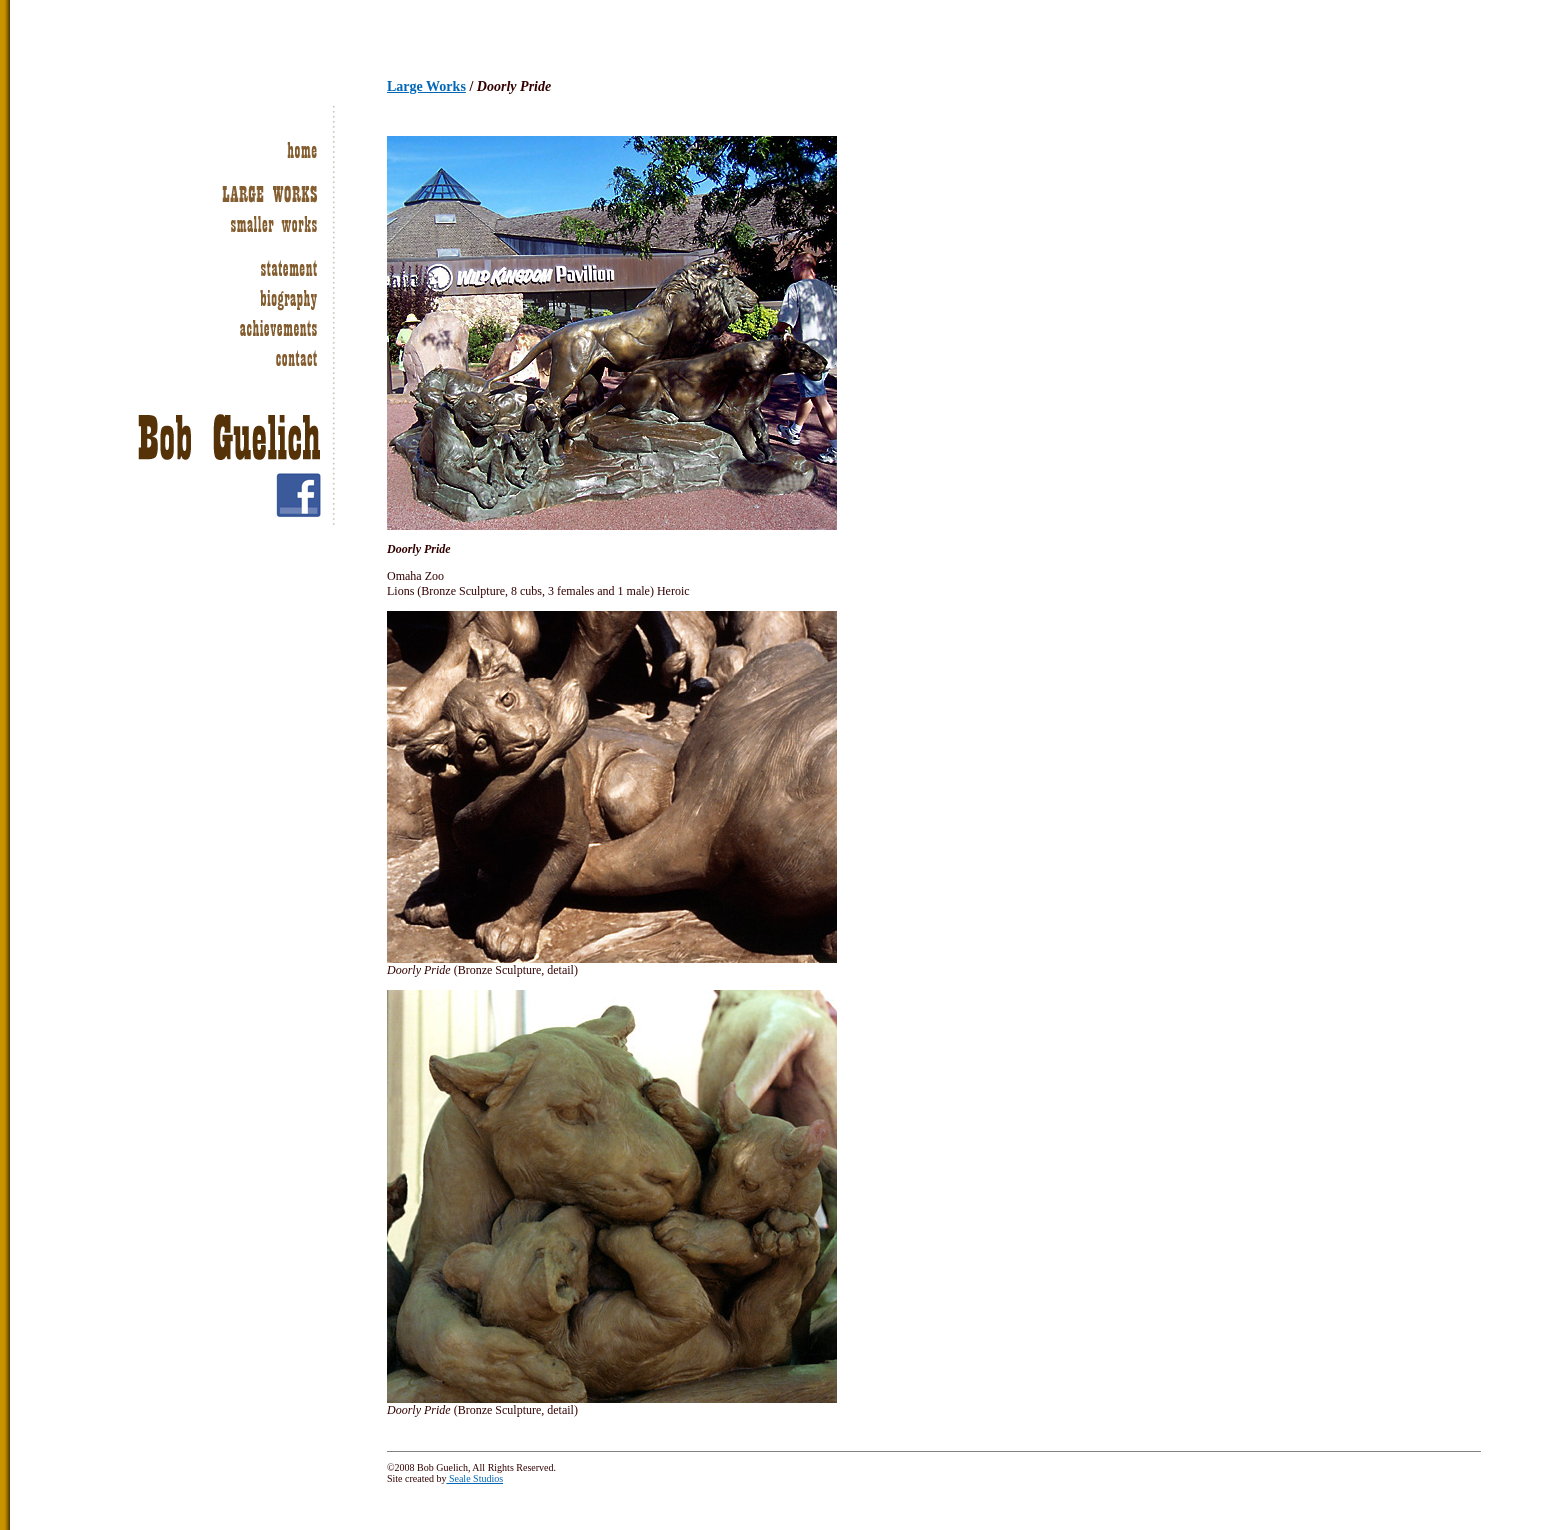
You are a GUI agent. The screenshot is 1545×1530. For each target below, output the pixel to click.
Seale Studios (474, 1478)
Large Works (426, 86)
